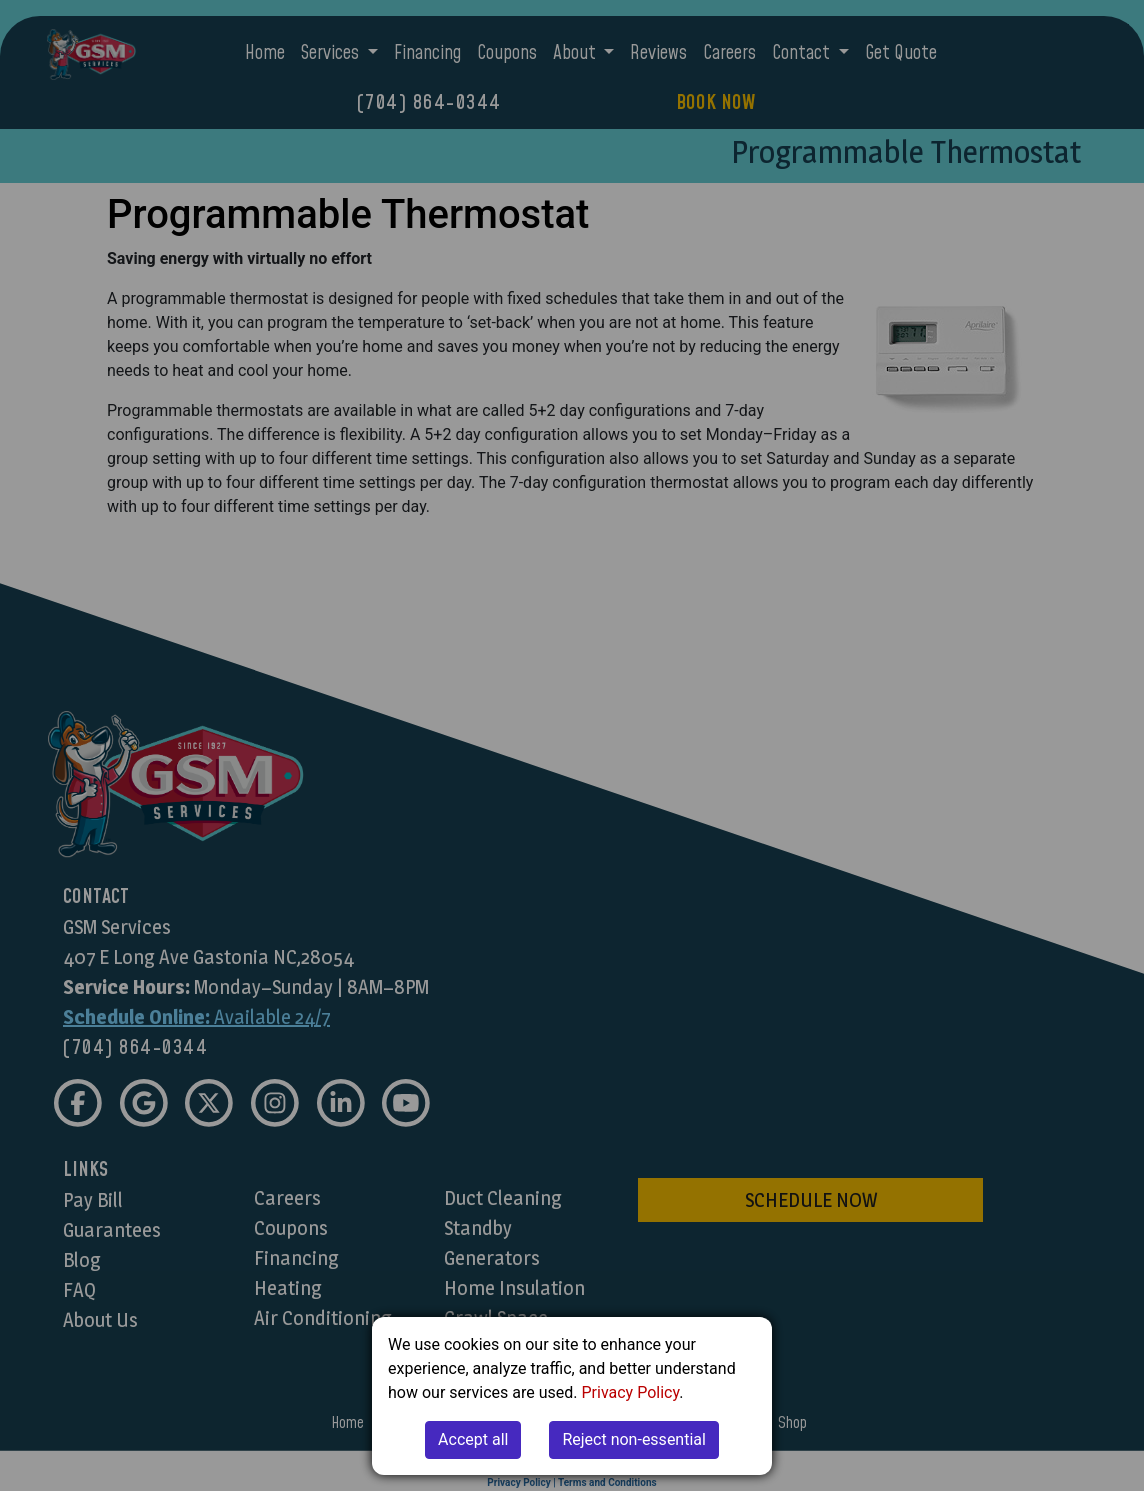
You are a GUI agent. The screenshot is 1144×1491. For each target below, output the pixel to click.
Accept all (473, 1439)
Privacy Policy (631, 1392)
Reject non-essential (634, 1439)
